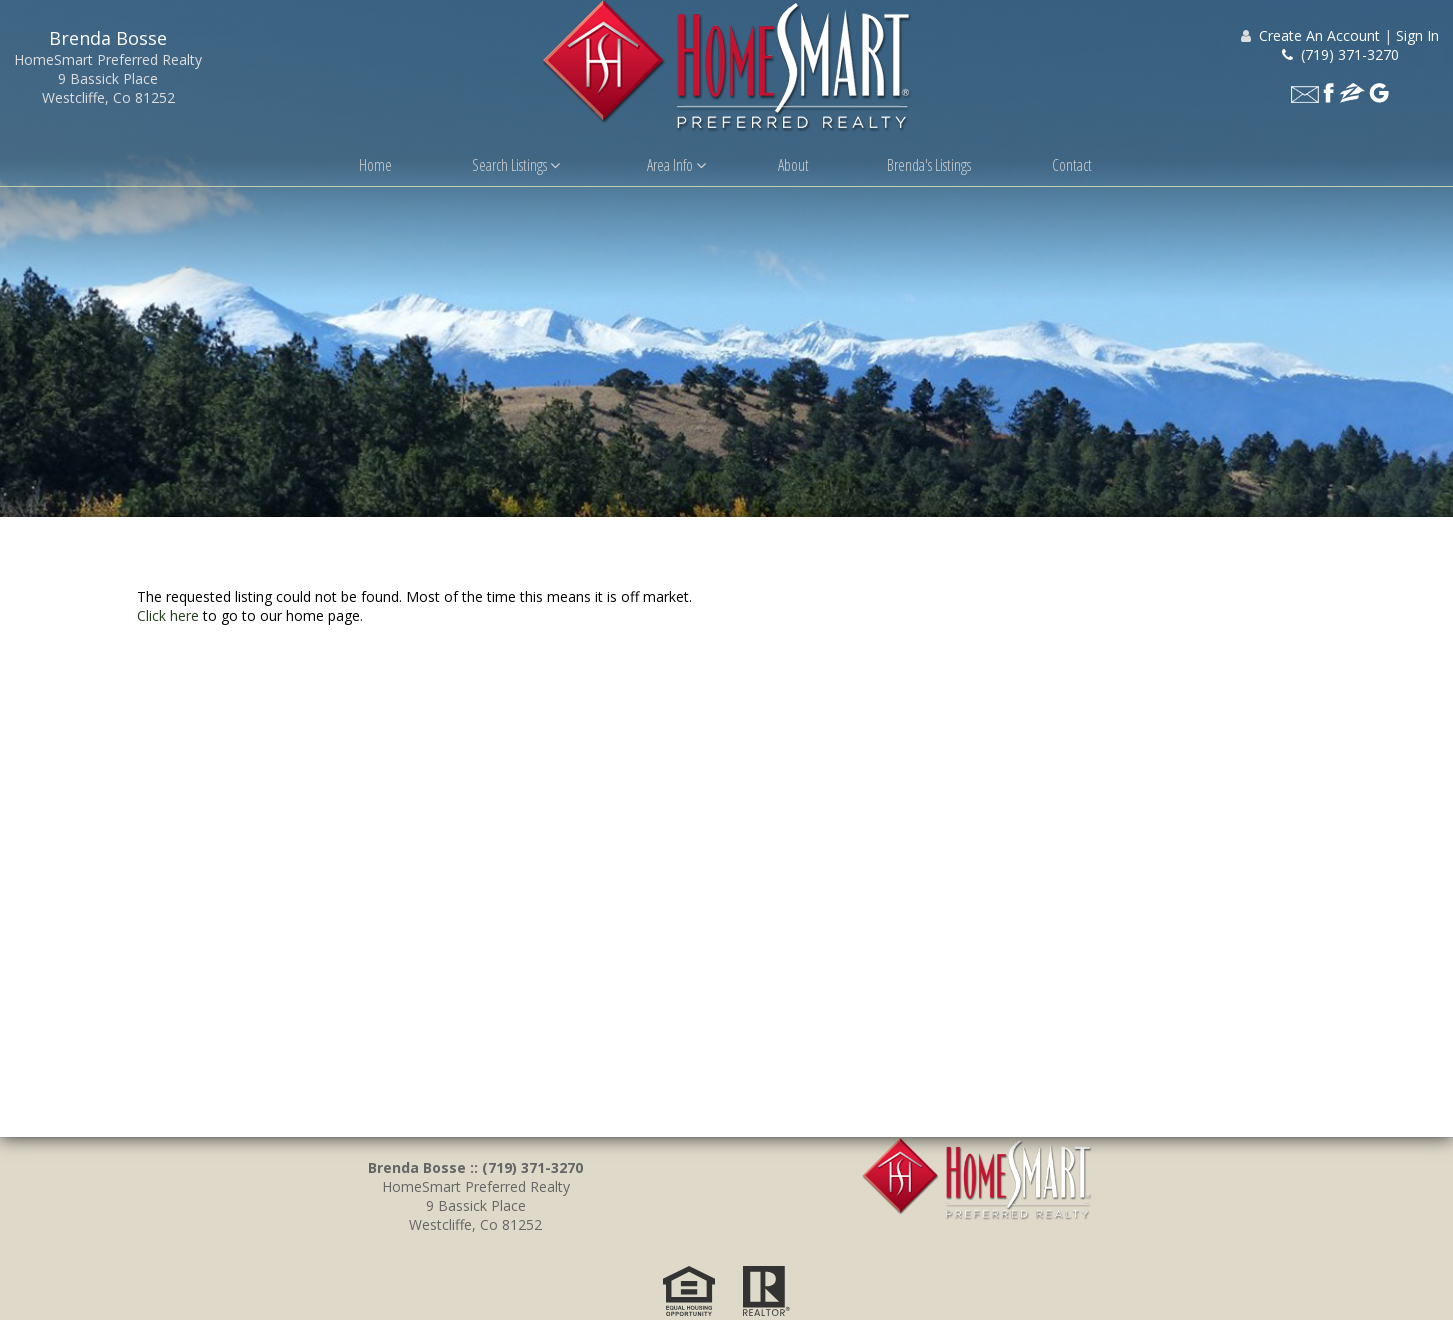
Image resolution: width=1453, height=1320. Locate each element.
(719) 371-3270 (1340, 54)
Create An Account (1319, 35)
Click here (168, 619)
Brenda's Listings (929, 165)
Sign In (1417, 35)
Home (375, 165)
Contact (1072, 165)
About (793, 165)
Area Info (676, 165)
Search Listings (516, 165)
